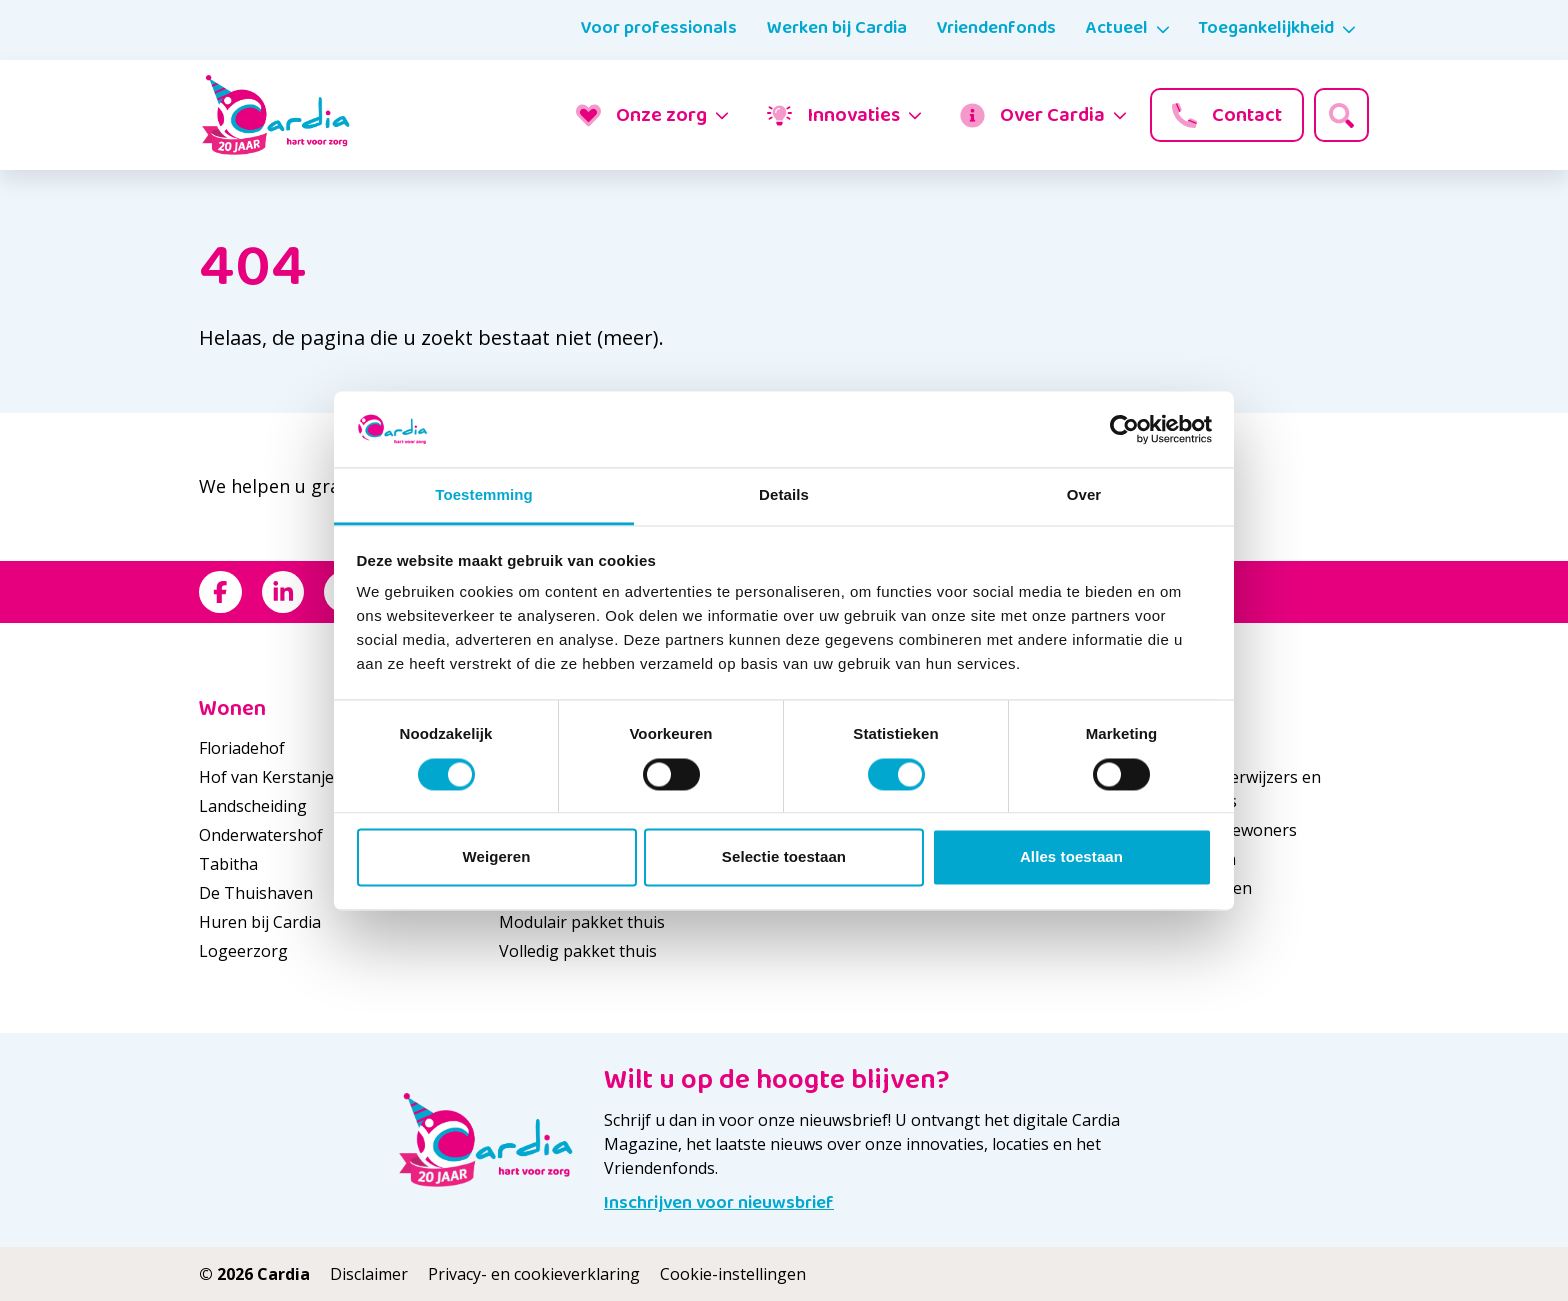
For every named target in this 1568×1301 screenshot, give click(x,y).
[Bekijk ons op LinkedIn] (283, 592)
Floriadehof (242, 748)
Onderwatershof (261, 835)
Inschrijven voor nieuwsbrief (719, 1203)
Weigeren (496, 857)
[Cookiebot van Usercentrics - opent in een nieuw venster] (1124, 429)
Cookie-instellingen (733, 1274)
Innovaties (833, 115)
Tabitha (228, 864)
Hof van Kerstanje (266, 777)
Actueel (1117, 28)
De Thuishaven (256, 893)
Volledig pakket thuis (578, 951)
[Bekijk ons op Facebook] (220, 592)
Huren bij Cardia (260, 922)
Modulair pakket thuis (582, 922)
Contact (1227, 115)
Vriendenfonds (996, 28)
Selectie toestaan (784, 857)
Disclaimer (369, 1274)
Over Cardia (1032, 115)
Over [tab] (1084, 495)
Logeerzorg (243, 951)
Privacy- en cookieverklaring (534, 1274)
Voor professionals (659, 28)
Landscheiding (253, 806)
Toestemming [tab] (484, 495)
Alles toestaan (1071, 857)
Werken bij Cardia (837, 28)
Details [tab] (784, 495)
